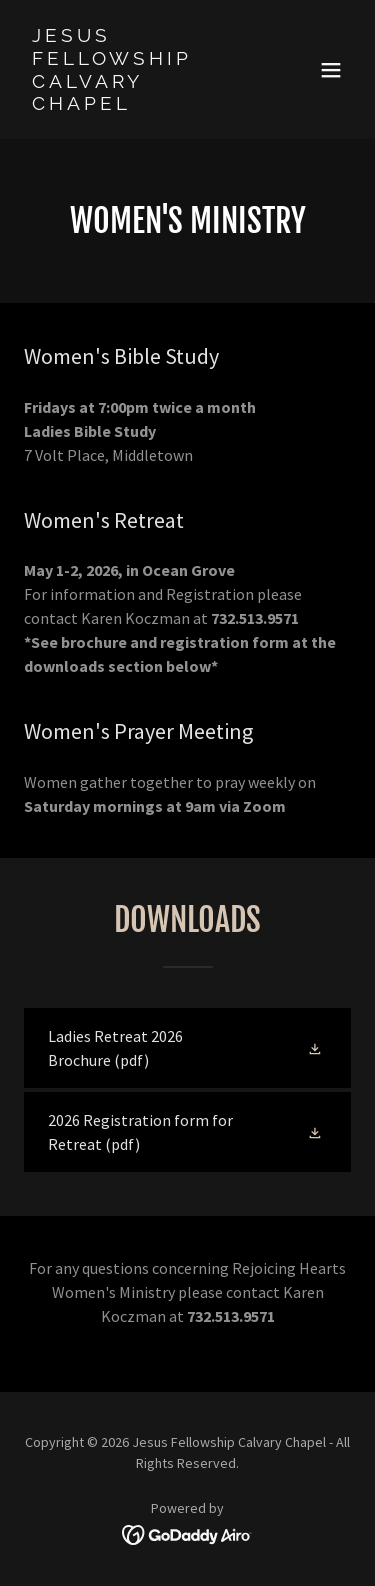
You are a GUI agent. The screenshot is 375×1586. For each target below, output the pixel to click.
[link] (138, 104)
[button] (331, 70)
